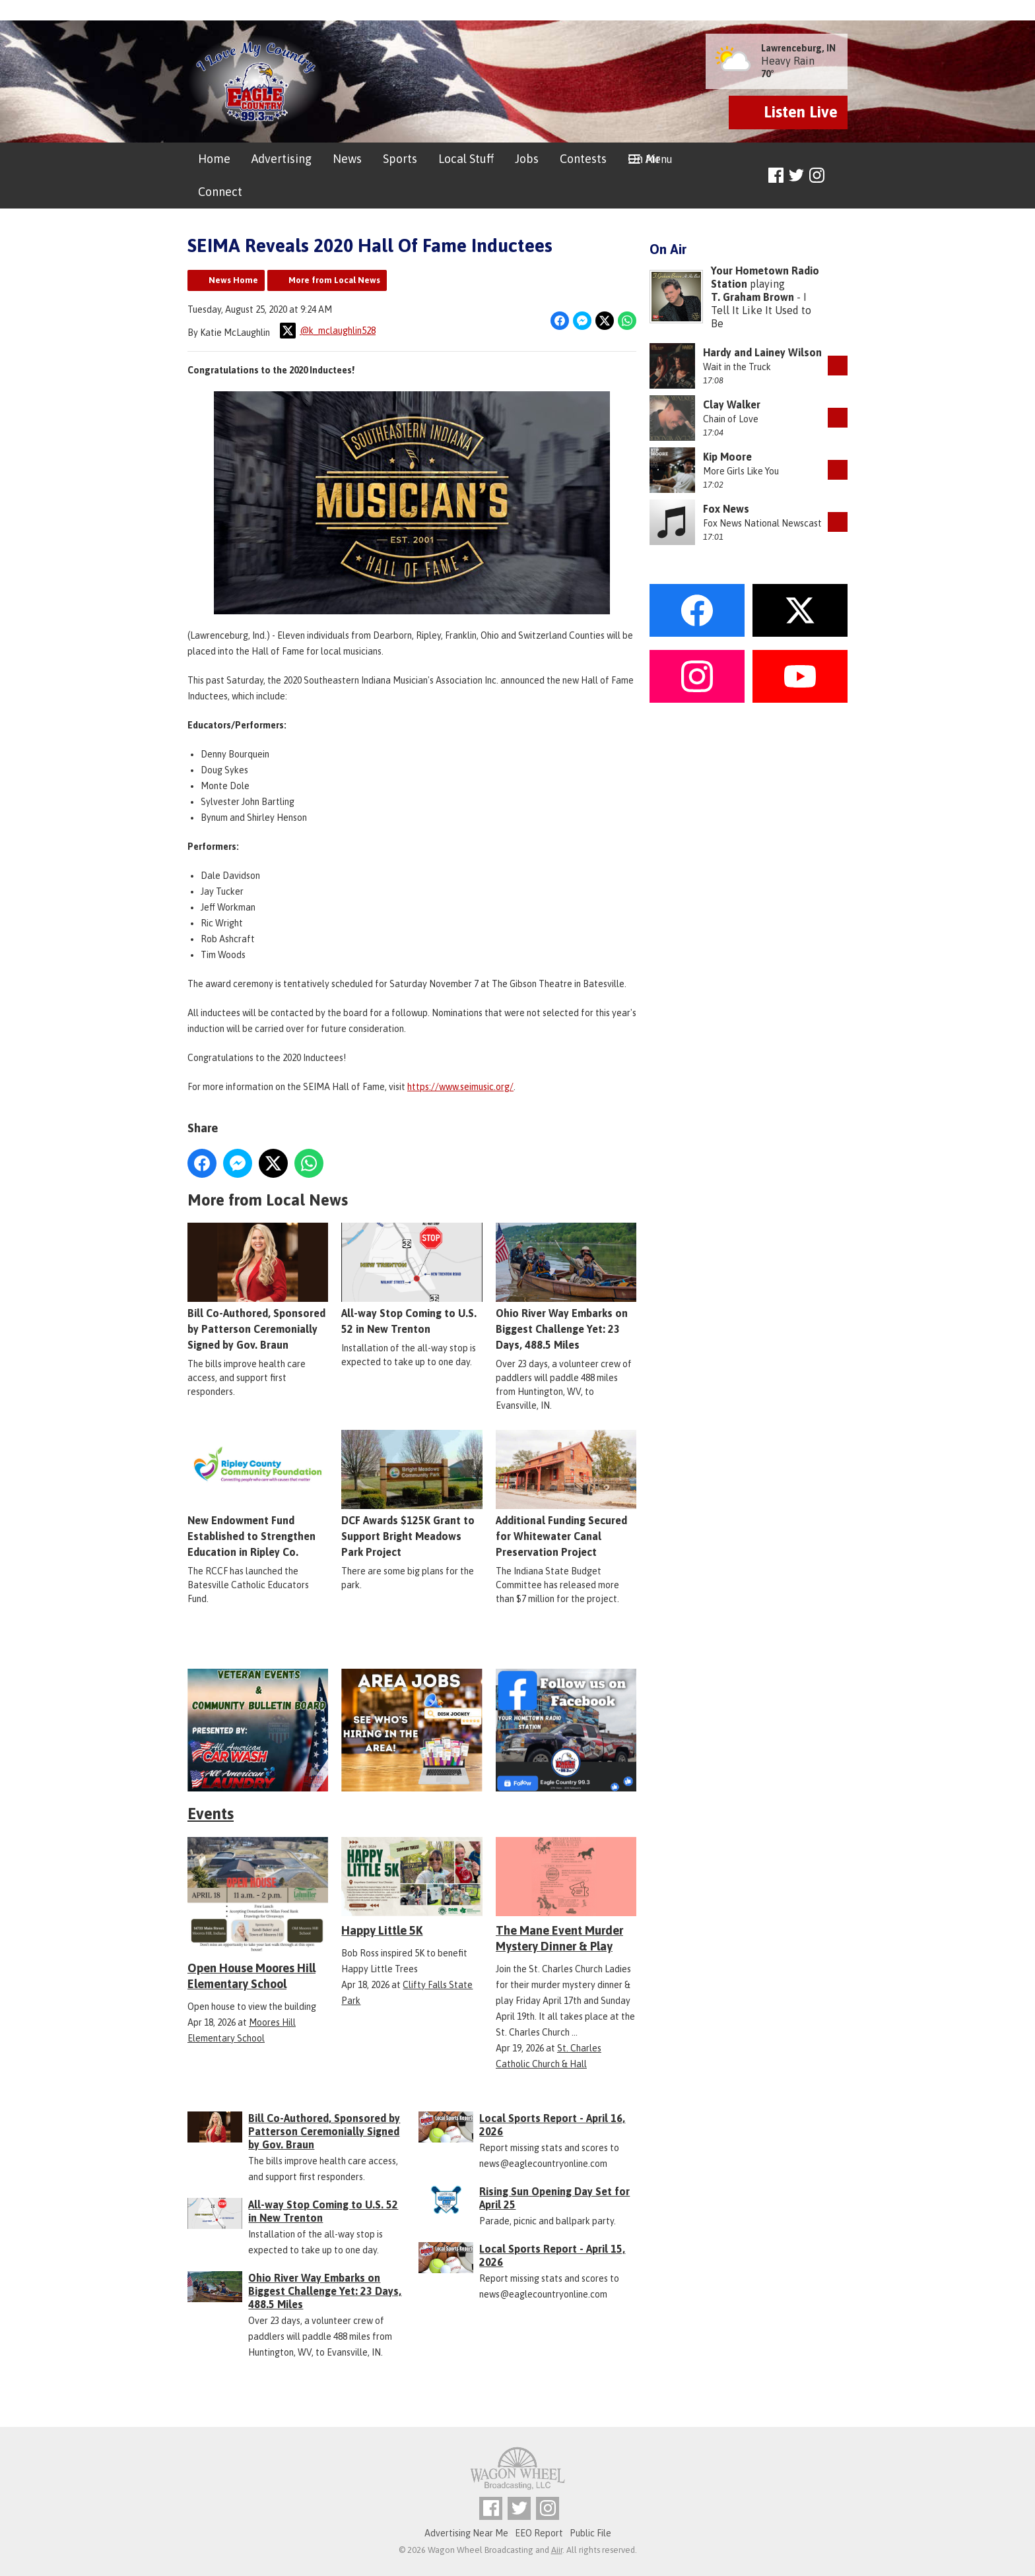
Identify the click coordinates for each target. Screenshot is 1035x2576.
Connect (220, 192)
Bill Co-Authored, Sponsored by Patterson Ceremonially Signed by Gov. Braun (257, 1287)
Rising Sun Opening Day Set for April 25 (554, 2197)
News (347, 159)
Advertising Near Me (466, 2533)
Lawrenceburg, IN (798, 48)
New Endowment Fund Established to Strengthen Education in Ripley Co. (257, 1495)
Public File (590, 2533)
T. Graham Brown (752, 297)
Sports (400, 159)
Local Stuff (466, 159)
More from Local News (334, 280)
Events (210, 1813)
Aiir (556, 2550)
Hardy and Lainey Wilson (762, 352)
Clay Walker (731, 404)
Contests (583, 159)
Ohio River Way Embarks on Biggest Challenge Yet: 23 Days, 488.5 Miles (566, 1287)
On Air (644, 159)
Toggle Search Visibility (839, 176)
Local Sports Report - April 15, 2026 (552, 2255)
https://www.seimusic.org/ (460, 1086)
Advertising (281, 159)
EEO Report (539, 2533)
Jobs (527, 159)
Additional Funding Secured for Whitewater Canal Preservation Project (566, 1495)
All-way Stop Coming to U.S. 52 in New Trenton (411, 1279)
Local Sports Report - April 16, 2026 (552, 2124)
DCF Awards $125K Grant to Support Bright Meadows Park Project (411, 1495)
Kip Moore (727, 457)
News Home (233, 280)
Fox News (726, 509)
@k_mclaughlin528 (328, 330)
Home (214, 159)
